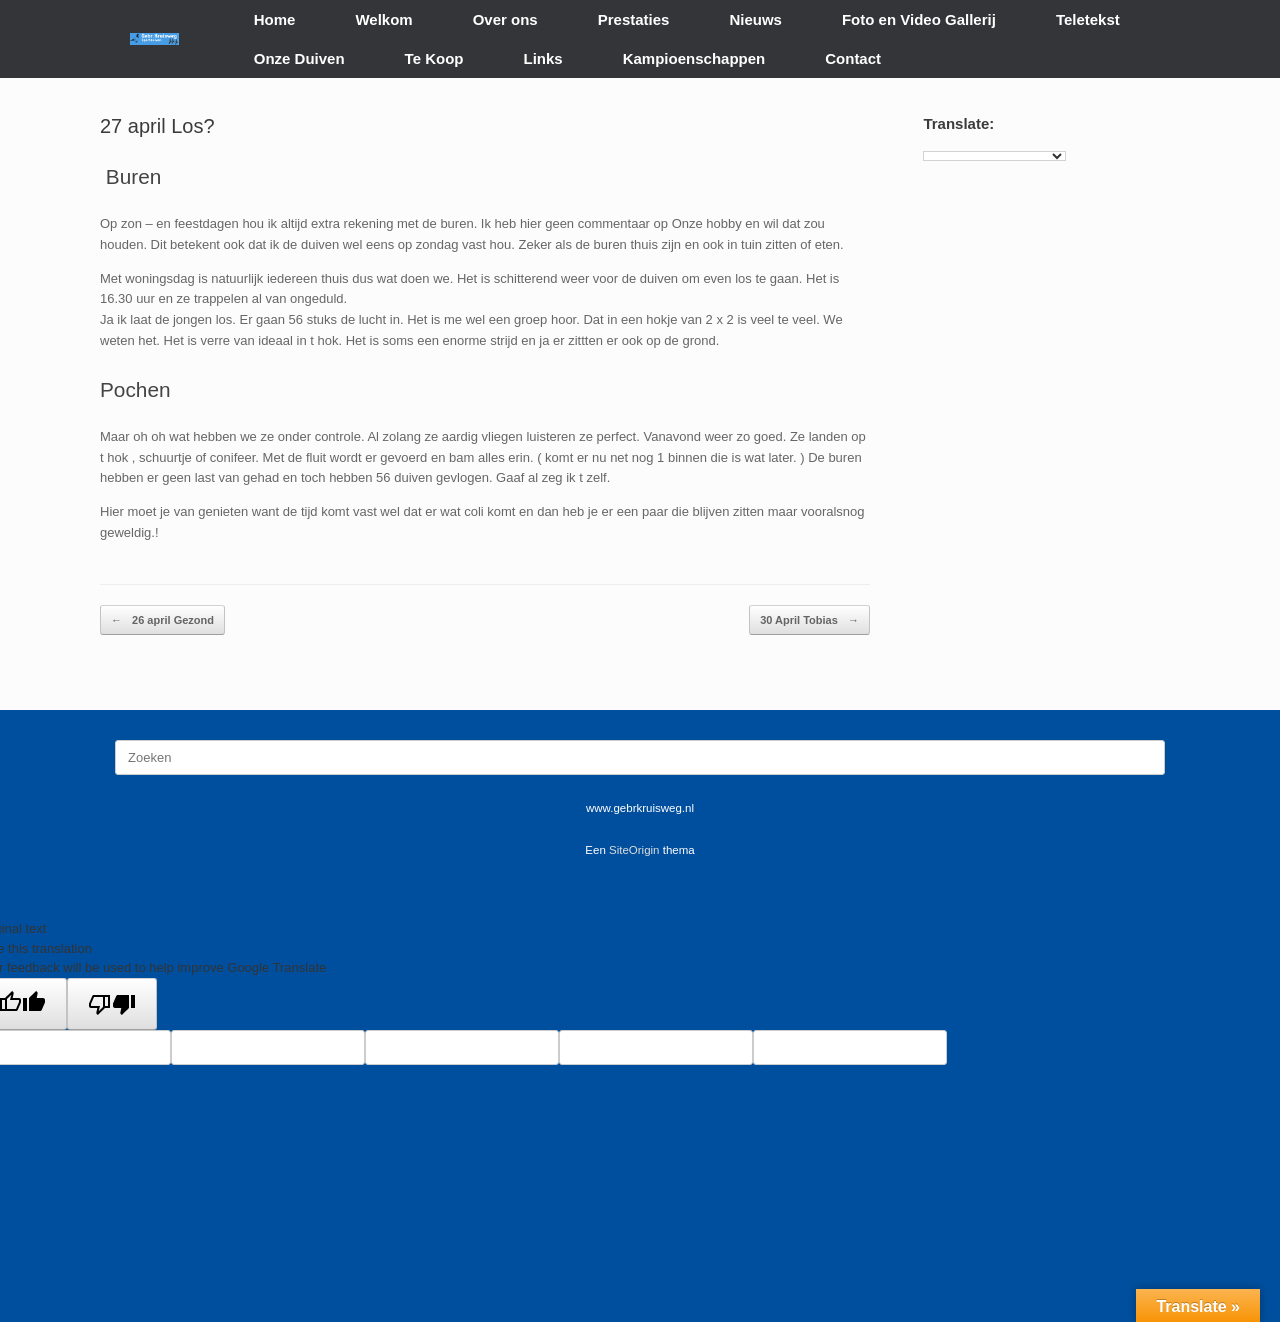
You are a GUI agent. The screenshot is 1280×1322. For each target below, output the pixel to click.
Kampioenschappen (694, 58)
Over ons (505, 19)
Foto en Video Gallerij (919, 19)
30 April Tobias (809, 620)
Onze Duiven (299, 58)
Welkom (383, 19)
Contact (853, 58)
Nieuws (755, 19)
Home (275, 19)
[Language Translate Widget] (994, 156)
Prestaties (634, 19)
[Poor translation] (112, 1004)
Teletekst (1088, 19)
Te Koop (434, 58)
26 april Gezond (162, 620)
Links (543, 58)
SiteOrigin (634, 850)
